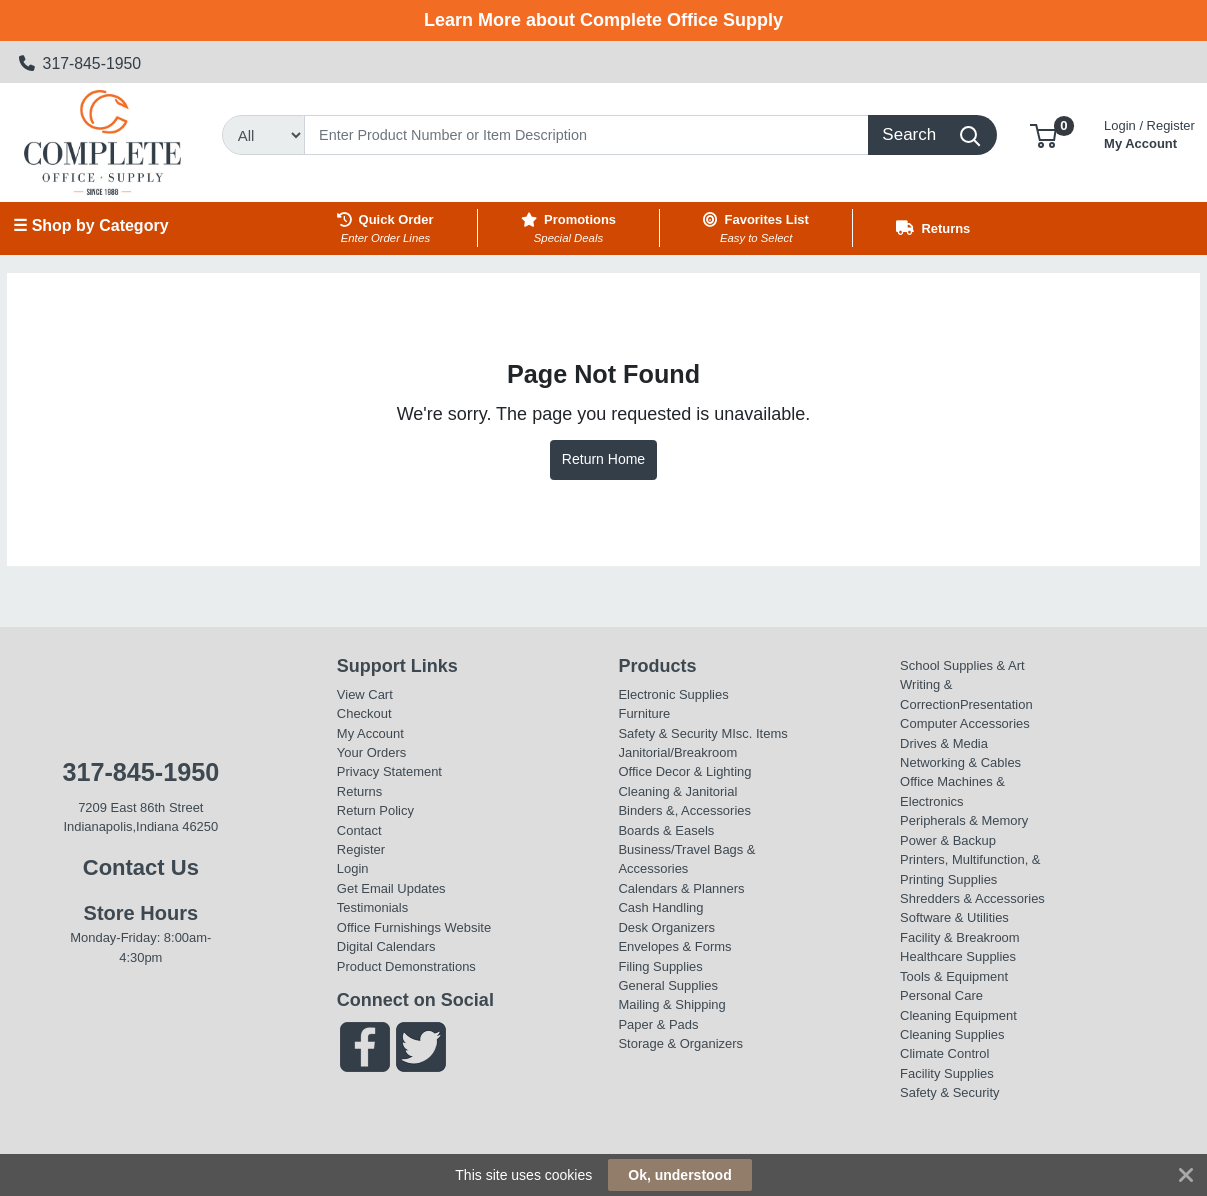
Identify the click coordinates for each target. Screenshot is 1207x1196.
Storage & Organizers (680, 1043)
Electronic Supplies (673, 694)
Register (361, 849)
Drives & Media (944, 743)
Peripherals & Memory (964, 820)
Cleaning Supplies (952, 1034)
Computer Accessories (965, 723)
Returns (359, 791)
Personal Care (941, 995)
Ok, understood (679, 1175)
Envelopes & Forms (674, 946)
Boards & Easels (666, 830)
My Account (1149, 132)
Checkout (364, 713)
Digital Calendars (386, 946)
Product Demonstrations (406, 966)
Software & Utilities (954, 917)
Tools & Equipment (954, 976)
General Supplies (667, 985)
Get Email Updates (391, 888)
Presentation (996, 704)
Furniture (644, 713)
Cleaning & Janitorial (677, 791)
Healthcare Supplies (958, 956)
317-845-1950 (80, 63)
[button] (1043, 134)
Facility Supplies (947, 1073)
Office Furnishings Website (414, 927)
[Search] (586, 135)
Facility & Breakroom (960, 937)
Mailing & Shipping (671, 1004)
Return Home (603, 459)
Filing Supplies (660, 966)
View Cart (365, 694)
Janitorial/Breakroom (677, 752)
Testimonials (372, 907)
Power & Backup (948, 840)
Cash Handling (660, 907)
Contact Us (141, 867)
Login (353, 868)
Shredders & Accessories (972, 898)
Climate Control (944, 1053)
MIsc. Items (754, 733)
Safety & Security (667, 733)
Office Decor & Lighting (684, 771)
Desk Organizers (666, 927)
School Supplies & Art (962, 665)
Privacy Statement (389, 771)
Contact (359, 830)
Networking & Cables (960, 762)
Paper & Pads (658, 1024)
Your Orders (371, 752)
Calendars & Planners (681, 888)
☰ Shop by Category (90, 225)
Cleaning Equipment (958, 1015)
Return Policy (375, 810)
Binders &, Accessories (684, 810)
